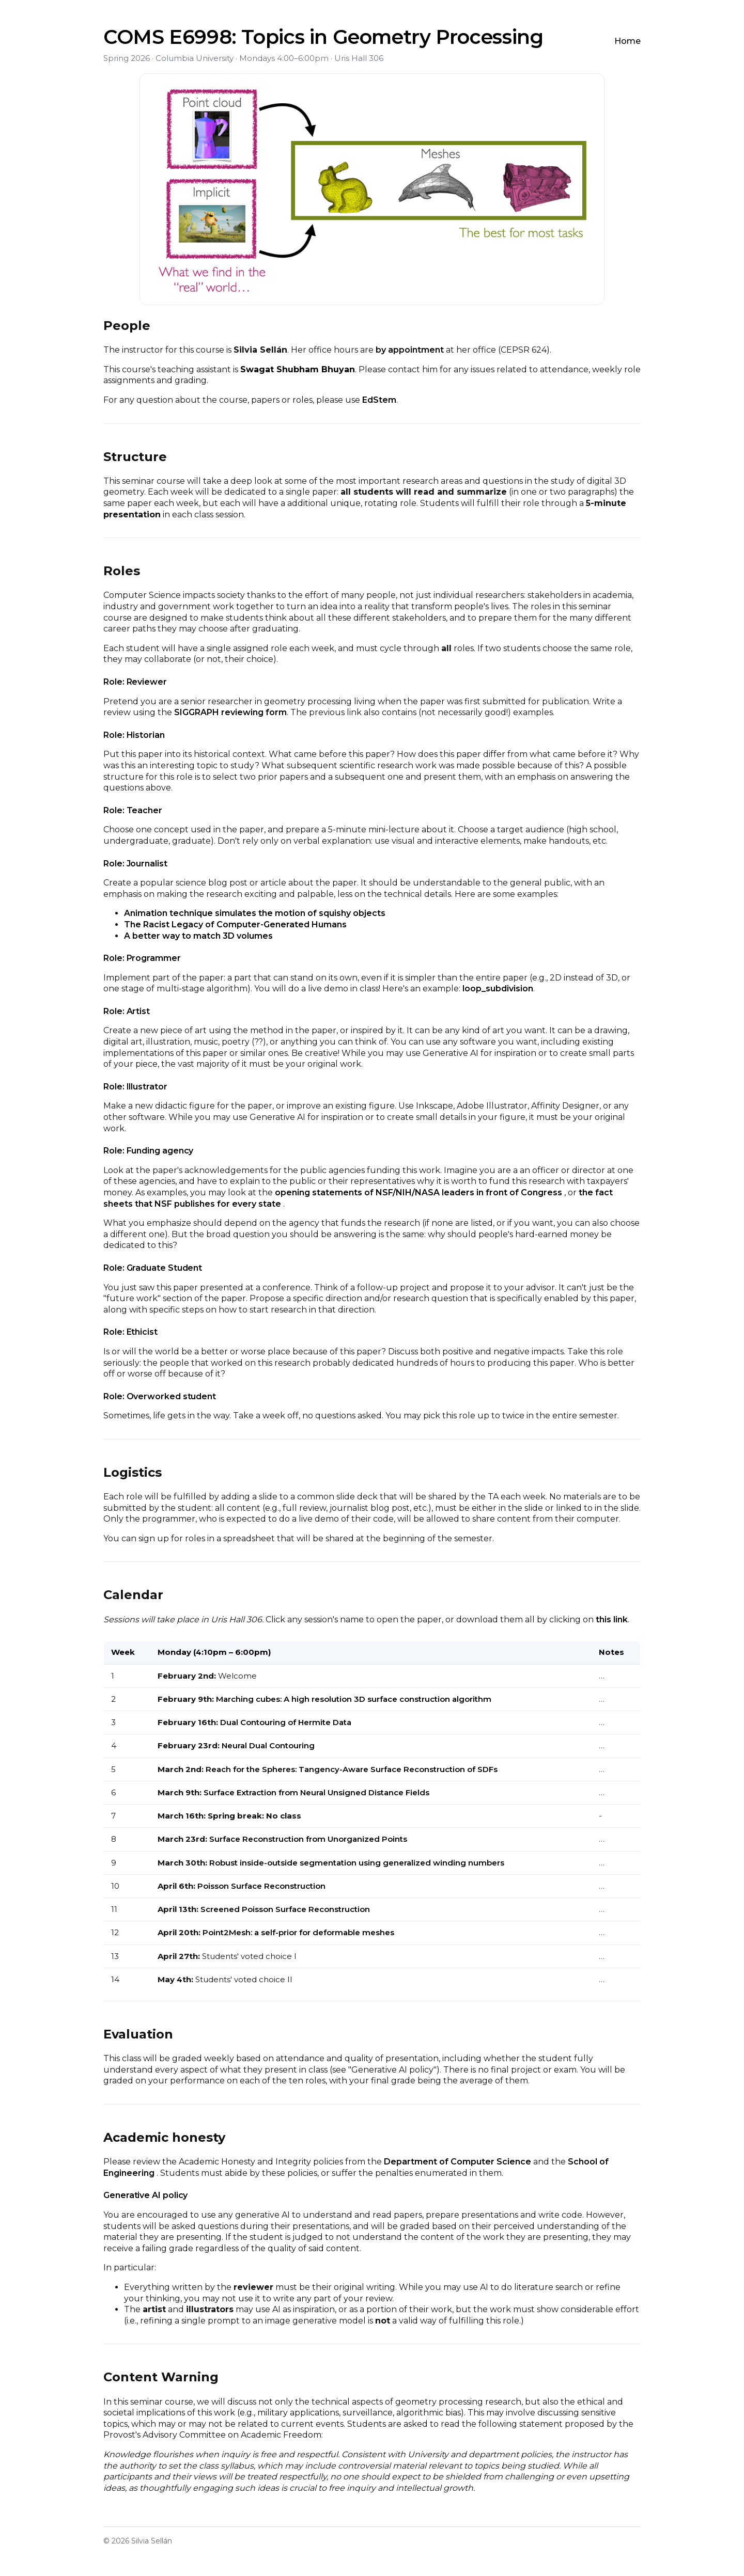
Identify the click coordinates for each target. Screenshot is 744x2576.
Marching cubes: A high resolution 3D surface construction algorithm (353, 1699)
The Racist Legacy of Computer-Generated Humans (235, 924)
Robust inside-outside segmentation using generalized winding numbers (356, 1863)
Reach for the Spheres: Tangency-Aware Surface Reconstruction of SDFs (352, 1769)
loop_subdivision (497, 988)
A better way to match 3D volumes (198, 936)
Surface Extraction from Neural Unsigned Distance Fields (316, 1792)
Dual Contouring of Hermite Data (285, 1722)
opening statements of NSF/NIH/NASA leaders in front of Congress (419, 1192)
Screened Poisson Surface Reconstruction (285, 1909)
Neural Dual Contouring (268, 1745)
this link (612, 1619)
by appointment (410, 350)
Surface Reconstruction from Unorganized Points (308, 1839)
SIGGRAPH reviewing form (230, 712)
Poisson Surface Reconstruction (261, 1886)
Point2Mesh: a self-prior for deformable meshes (298, 1932)
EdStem (379, 400)
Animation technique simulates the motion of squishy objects (254, 913)
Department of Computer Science (458, 2162)
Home (627, 41)
